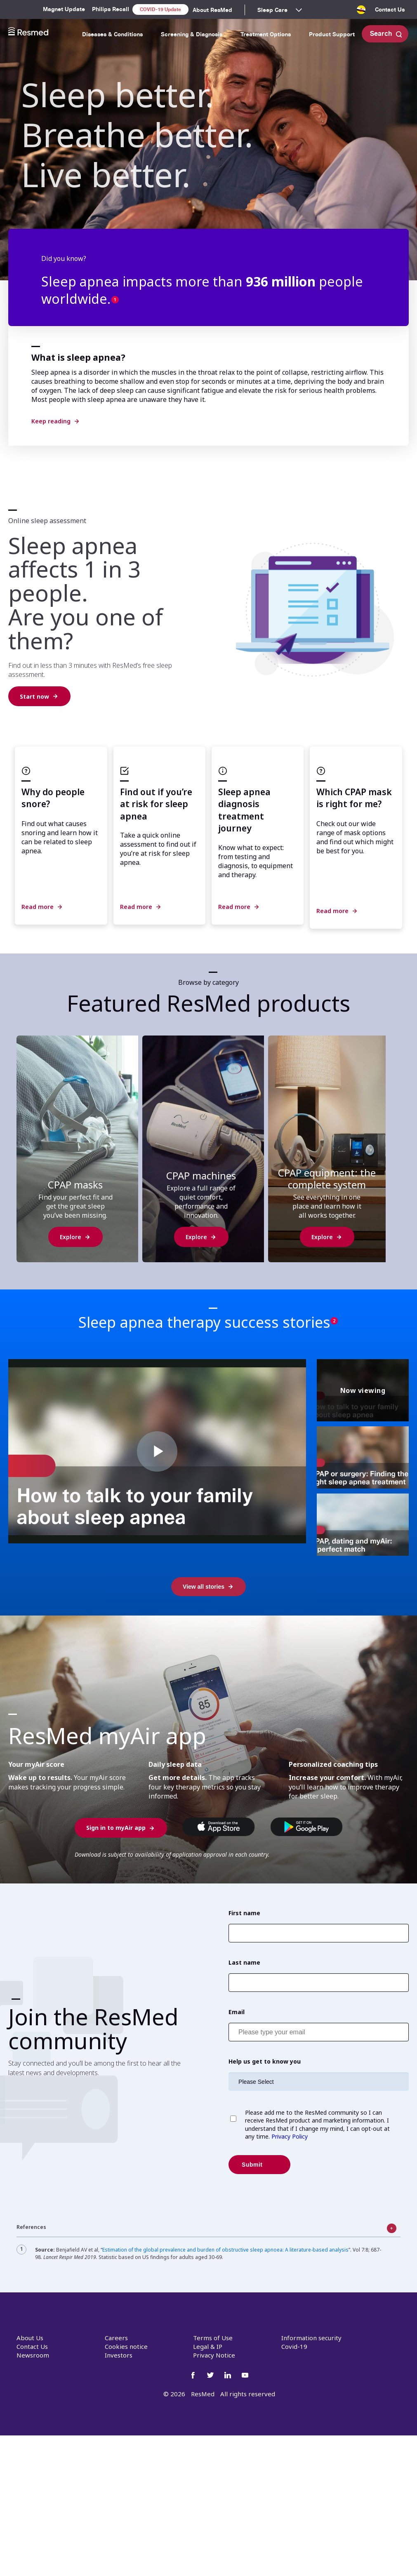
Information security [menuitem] (311, 2338)
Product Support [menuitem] (332, 34)
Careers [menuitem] (116, 2338)
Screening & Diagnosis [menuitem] (191, 34)
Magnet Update (64, 9)
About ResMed (212, 9)
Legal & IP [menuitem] (207, 2346)
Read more (37, 907)
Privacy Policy (289, 2136)
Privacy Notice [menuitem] (214, 2355)
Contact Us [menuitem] (390, 9)
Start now (34, 696)
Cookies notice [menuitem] (126, 2346)
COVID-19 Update (160, 9)
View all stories (203, 1586)
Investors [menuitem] (118, 2355)
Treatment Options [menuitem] (265, 34)
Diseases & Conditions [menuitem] (112, 34)
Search (386, 33)
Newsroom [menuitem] (32, 2355)
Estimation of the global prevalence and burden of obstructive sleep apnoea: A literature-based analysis (225, 2249)
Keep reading (51, 421)
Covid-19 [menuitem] (294, 2346)
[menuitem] (361, 11)
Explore (70, 1237)
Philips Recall (110, 9)
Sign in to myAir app (116, 1828)
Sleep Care (272, 9)
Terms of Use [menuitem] (213, 2338)
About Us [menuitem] (29, 2338)
